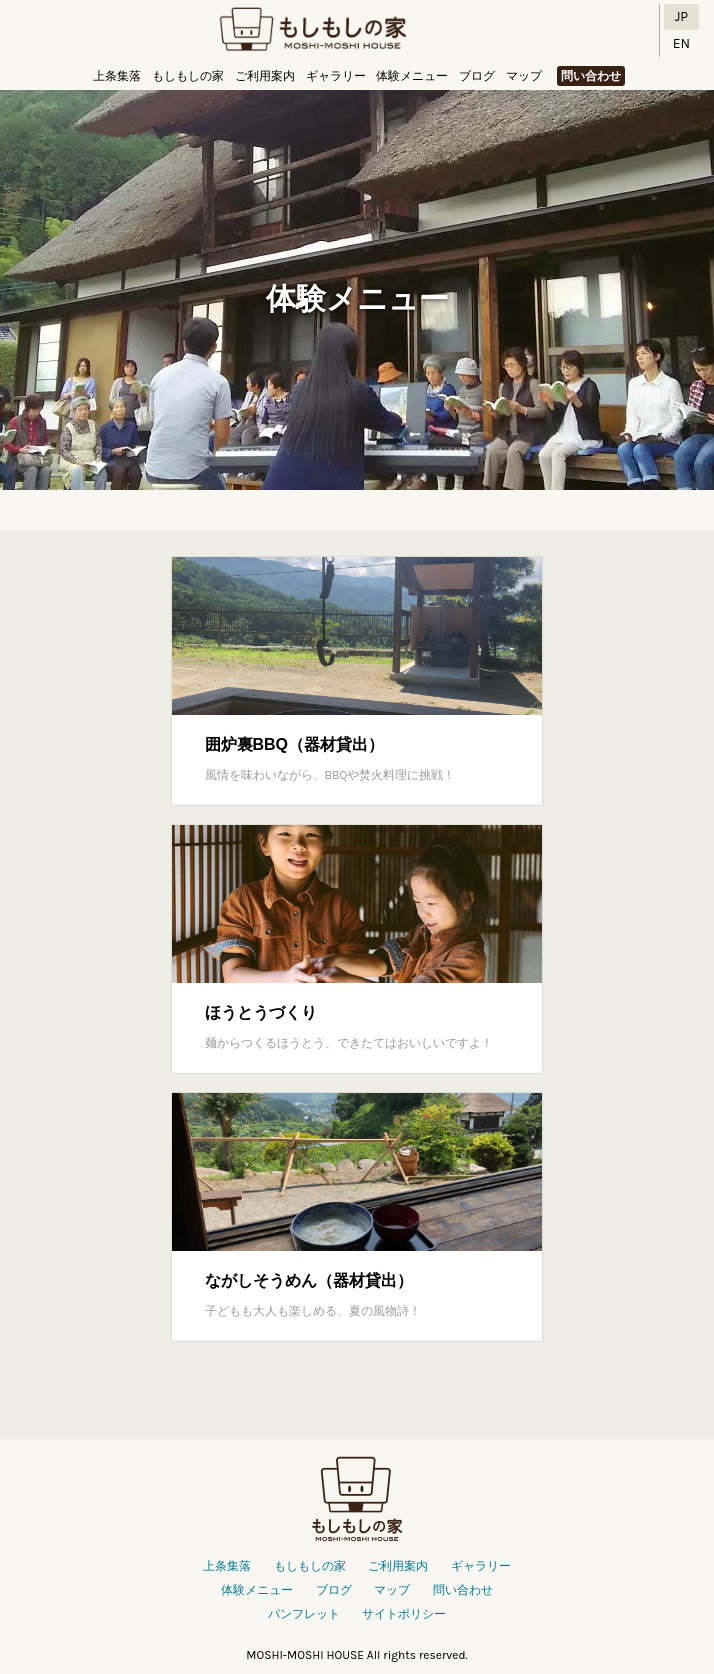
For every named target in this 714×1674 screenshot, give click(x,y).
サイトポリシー (404, 1614)
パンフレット (304, 1614)
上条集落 (117, 76)
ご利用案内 (265, 76)
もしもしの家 (313, 30)
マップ (524, 76)
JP (681, 16)
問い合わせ (591, 76)
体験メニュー (412, 76)
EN (681, 43)
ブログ (477, 76)
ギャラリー (336, 76)
